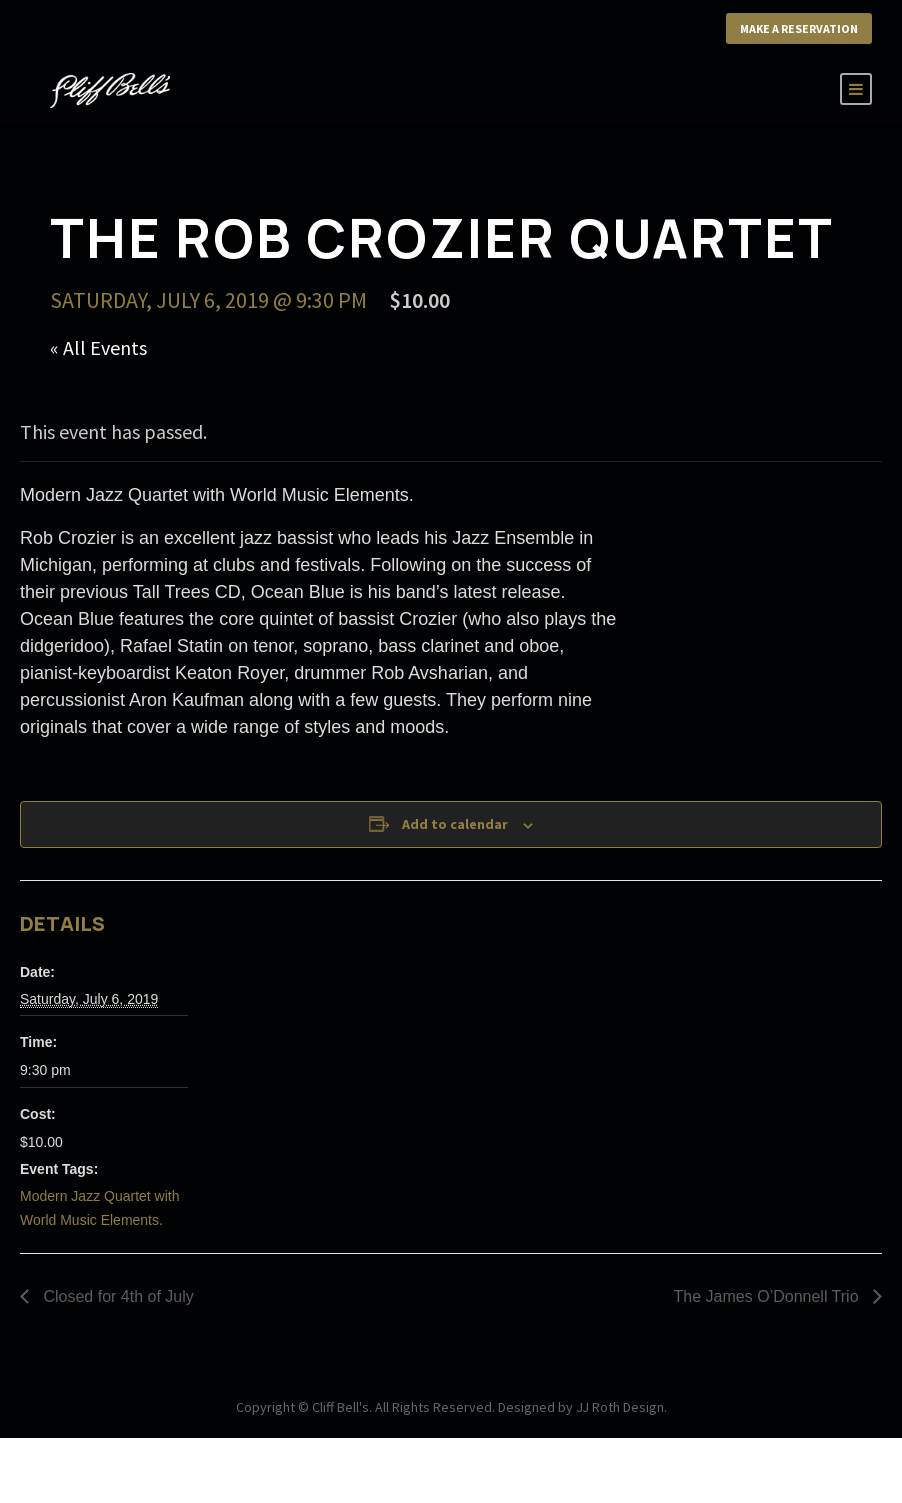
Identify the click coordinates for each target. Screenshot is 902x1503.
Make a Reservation (799, 28)
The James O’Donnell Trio (768, 1296)
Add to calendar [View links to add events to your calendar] (455, 824)
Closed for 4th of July (116, 1296)
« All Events (98, 347)
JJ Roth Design (620, 1407)
